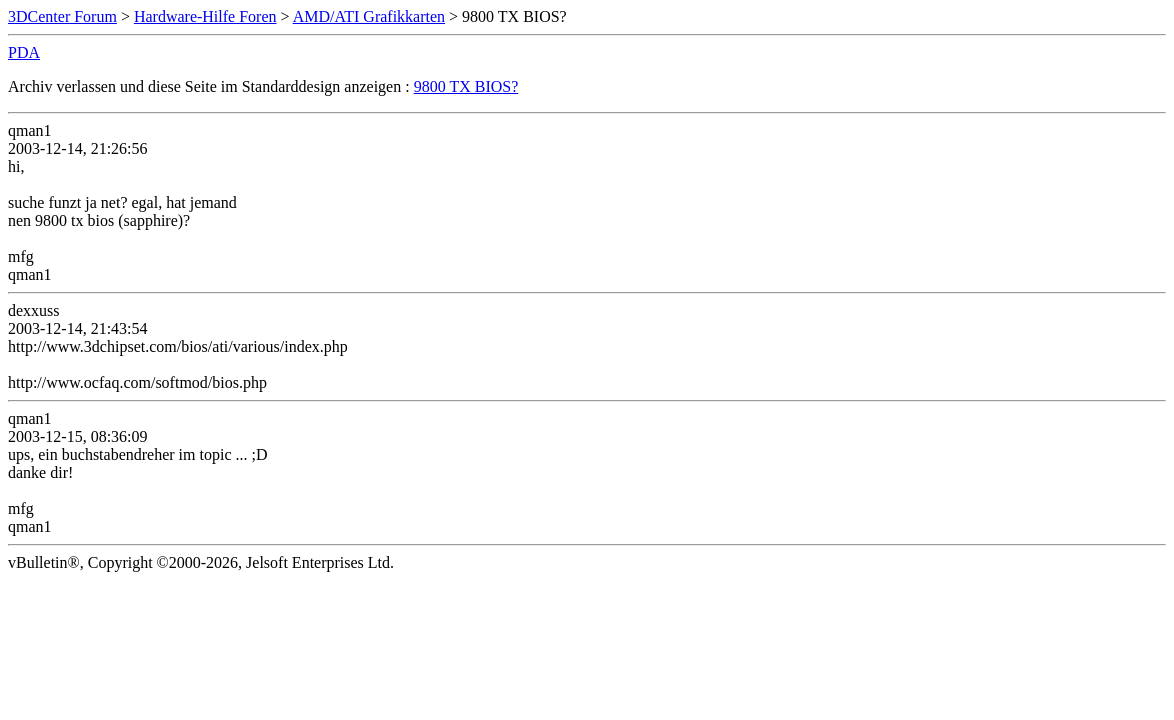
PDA (24, 52)
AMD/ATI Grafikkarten (369, 16)
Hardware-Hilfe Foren (205, 16)
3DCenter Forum (62, 16)
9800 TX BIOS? (466, 86)
